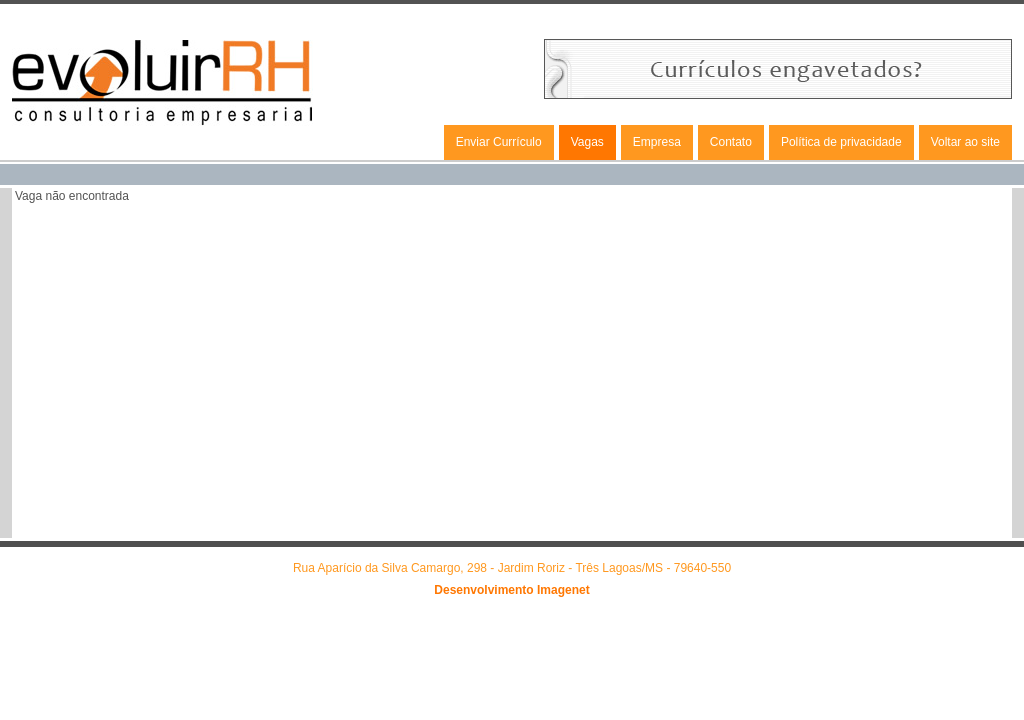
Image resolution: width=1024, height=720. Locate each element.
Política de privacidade (841, 142)
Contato (731, 142)
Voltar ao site (965, 142)
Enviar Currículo (499, 142)
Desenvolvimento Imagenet (511, 590)
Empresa (657, 142)
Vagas (587, 142)
